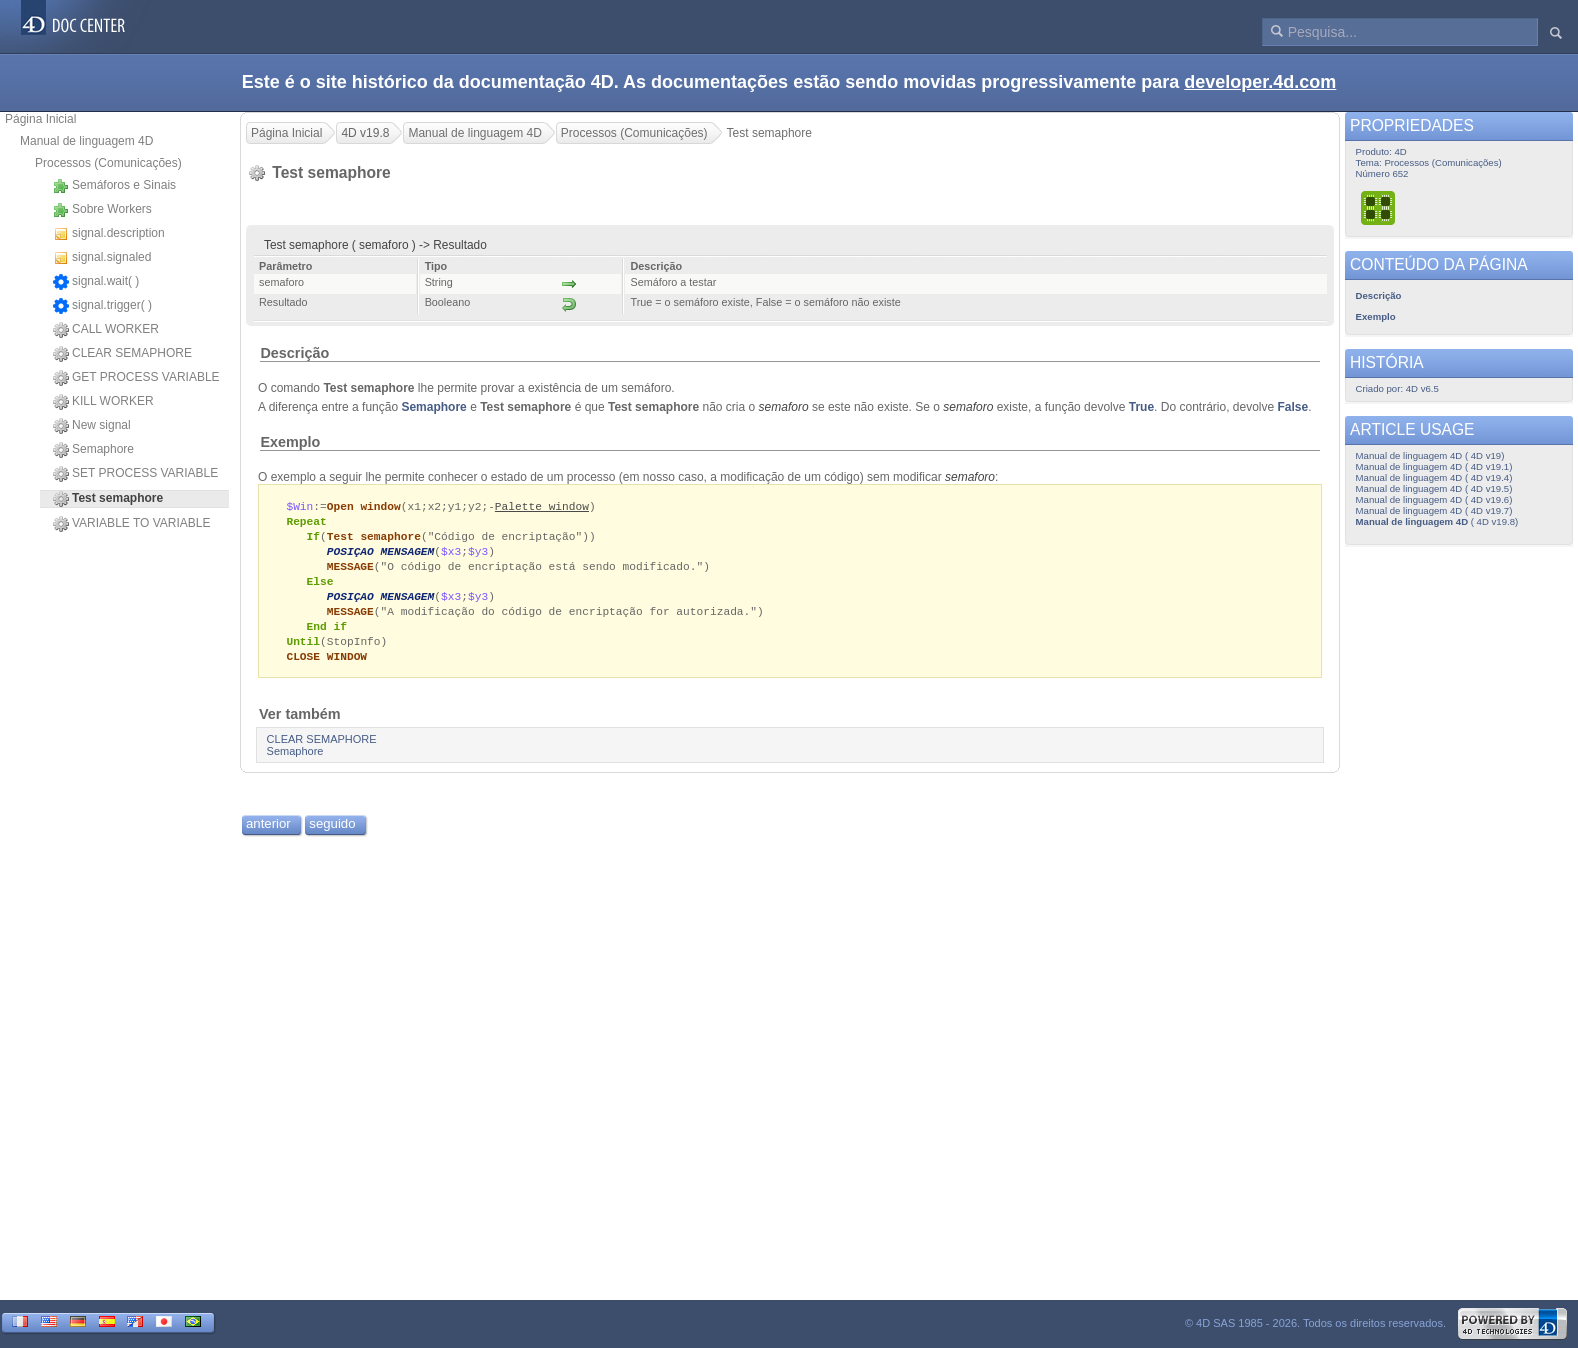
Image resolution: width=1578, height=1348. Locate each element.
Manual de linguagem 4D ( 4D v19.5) (1434, 488)
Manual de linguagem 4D (86, 141)
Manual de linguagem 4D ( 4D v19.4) (1434, 477)
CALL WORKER (106, 330)
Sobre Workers (102, 210)
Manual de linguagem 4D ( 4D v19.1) (1434, 466)
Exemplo (290, 442)
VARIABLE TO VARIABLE (132, 524)
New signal (92, 426)
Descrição (294, 353)
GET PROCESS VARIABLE (136, 378)
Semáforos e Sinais (114, 186)
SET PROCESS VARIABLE (135, 474)
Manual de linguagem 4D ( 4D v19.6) (1434, 499)
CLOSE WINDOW (326, 666)
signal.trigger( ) (102, 306)
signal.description (109, 234)
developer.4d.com (1260, 82)
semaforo (784, 407)
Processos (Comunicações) (108, 163)
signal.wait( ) (96, 282)
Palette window (542, 506)
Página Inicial (40, 119)
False (1293, 407)
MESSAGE (350, 570)
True (1141, 407)
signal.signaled (102, 258)
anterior (268, 834)
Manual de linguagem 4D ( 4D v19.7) (1434, 510)
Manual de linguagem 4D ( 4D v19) (1430, 455)
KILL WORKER (103, 402)
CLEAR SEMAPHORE (122, 354)
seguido (332, 834)
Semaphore (93, 450)
